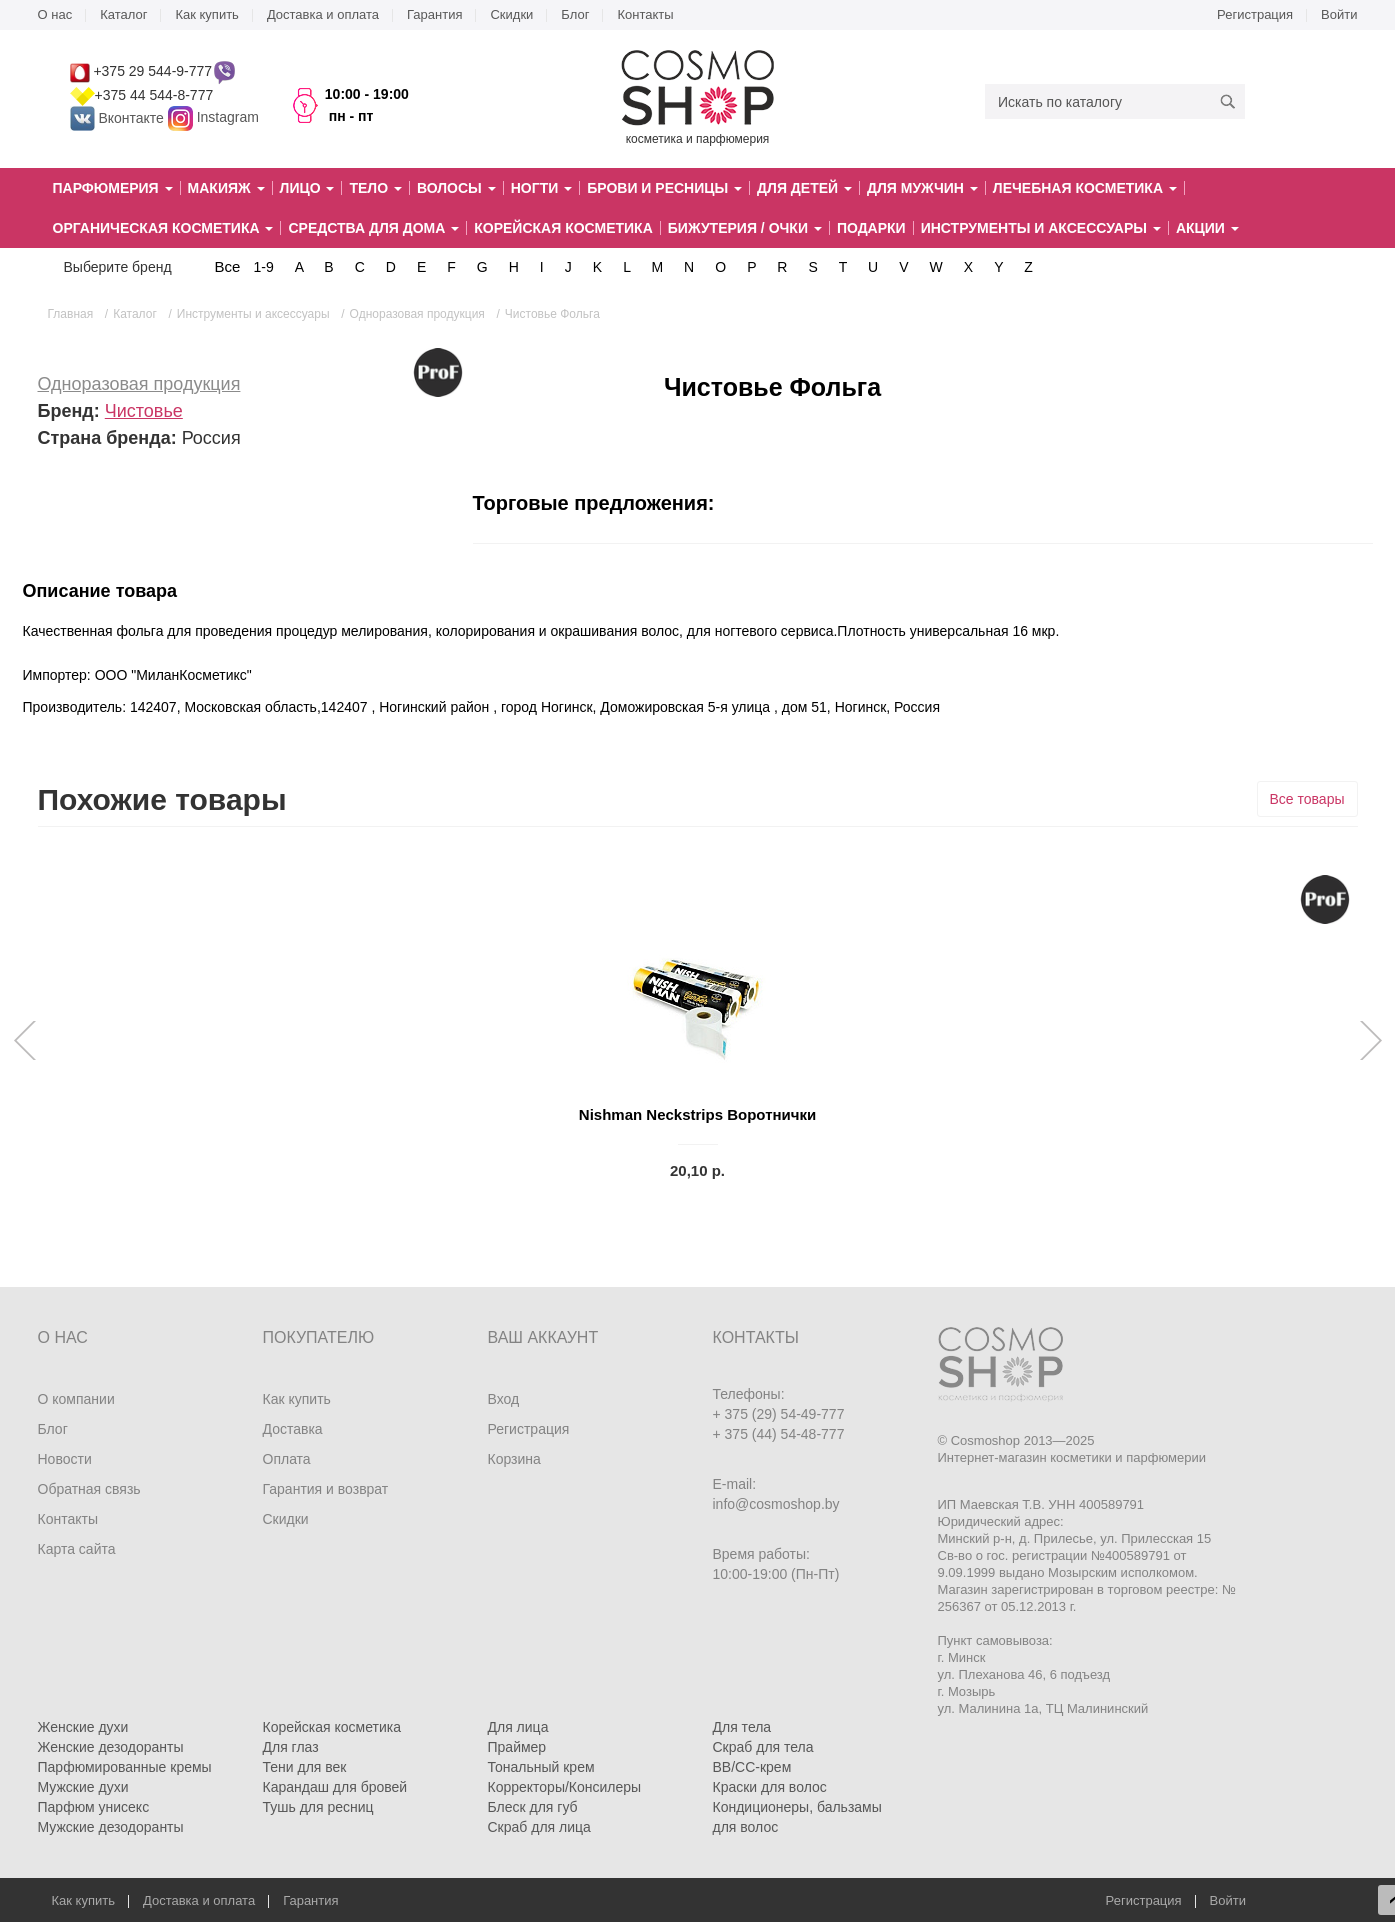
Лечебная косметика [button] (1085, 188)
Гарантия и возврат (326, 1489)
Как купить (206, 14)
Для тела (742, 1727)
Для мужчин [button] (922, 188)
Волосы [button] (456, 188)
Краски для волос (770, 1787)
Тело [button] (375, 188)
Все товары (1307, 799)
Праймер (517, 1747)
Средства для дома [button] (373, 228)
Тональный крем (541, 1767)
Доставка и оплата (323, 14)
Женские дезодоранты (111, 1747)
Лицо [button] (307, 188)
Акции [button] (1207, 228)
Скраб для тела (763, 1747)
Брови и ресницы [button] (664, 188)
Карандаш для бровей (335, 1787)
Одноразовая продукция (139, 384)
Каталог (123, 14)
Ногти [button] (541, 188)
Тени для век (305, 1767)
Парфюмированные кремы (125, 1767)
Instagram (228, 118)
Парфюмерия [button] (113, 188)
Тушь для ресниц (318, 1807)
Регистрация (1255, 14)
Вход (504, 1399)
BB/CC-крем (752, 1767)
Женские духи (83, 1727)
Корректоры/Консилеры (565, 1787)
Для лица (518, 1727)
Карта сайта (77, 1549)
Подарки (871, 228)
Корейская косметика (563, 228)
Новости (65, 1459)
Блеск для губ (533, 1807)
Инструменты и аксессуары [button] (1041, 228)
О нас (55, 14)
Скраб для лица (539, 1827)
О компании (76, 1399)
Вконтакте (119, 118)
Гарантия (434, 14)
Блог (575, 14)
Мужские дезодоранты (111, 1827)
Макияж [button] (226, 188)
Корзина (514, 1459)
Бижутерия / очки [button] (745, 228)
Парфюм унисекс (94, 1807)
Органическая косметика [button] (163, 228)
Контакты (645, 14)
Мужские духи (83, 1787)
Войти (1339, 14)
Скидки (511, 14)
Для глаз (291, 1747)
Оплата (287, 1459)
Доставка (293, 1429)
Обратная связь (89, 1489)
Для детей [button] (804, 188)
